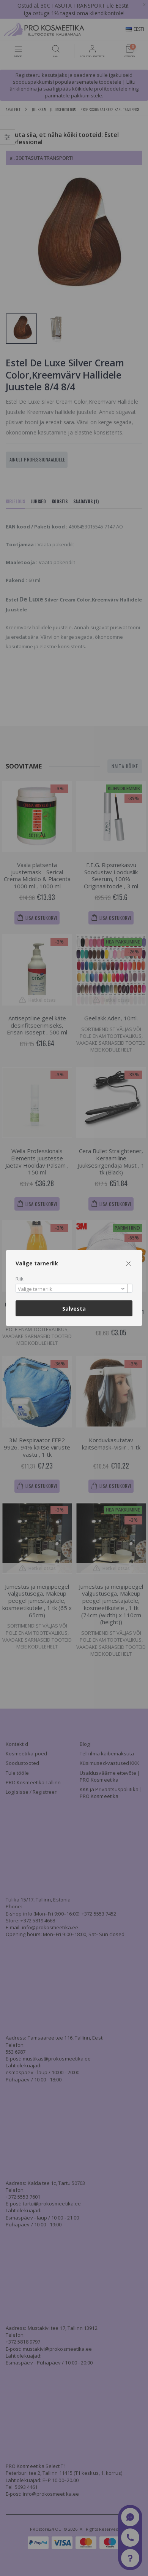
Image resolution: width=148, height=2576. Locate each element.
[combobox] (74, 1288)
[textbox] (72, 1289)
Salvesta (74, 1308)
